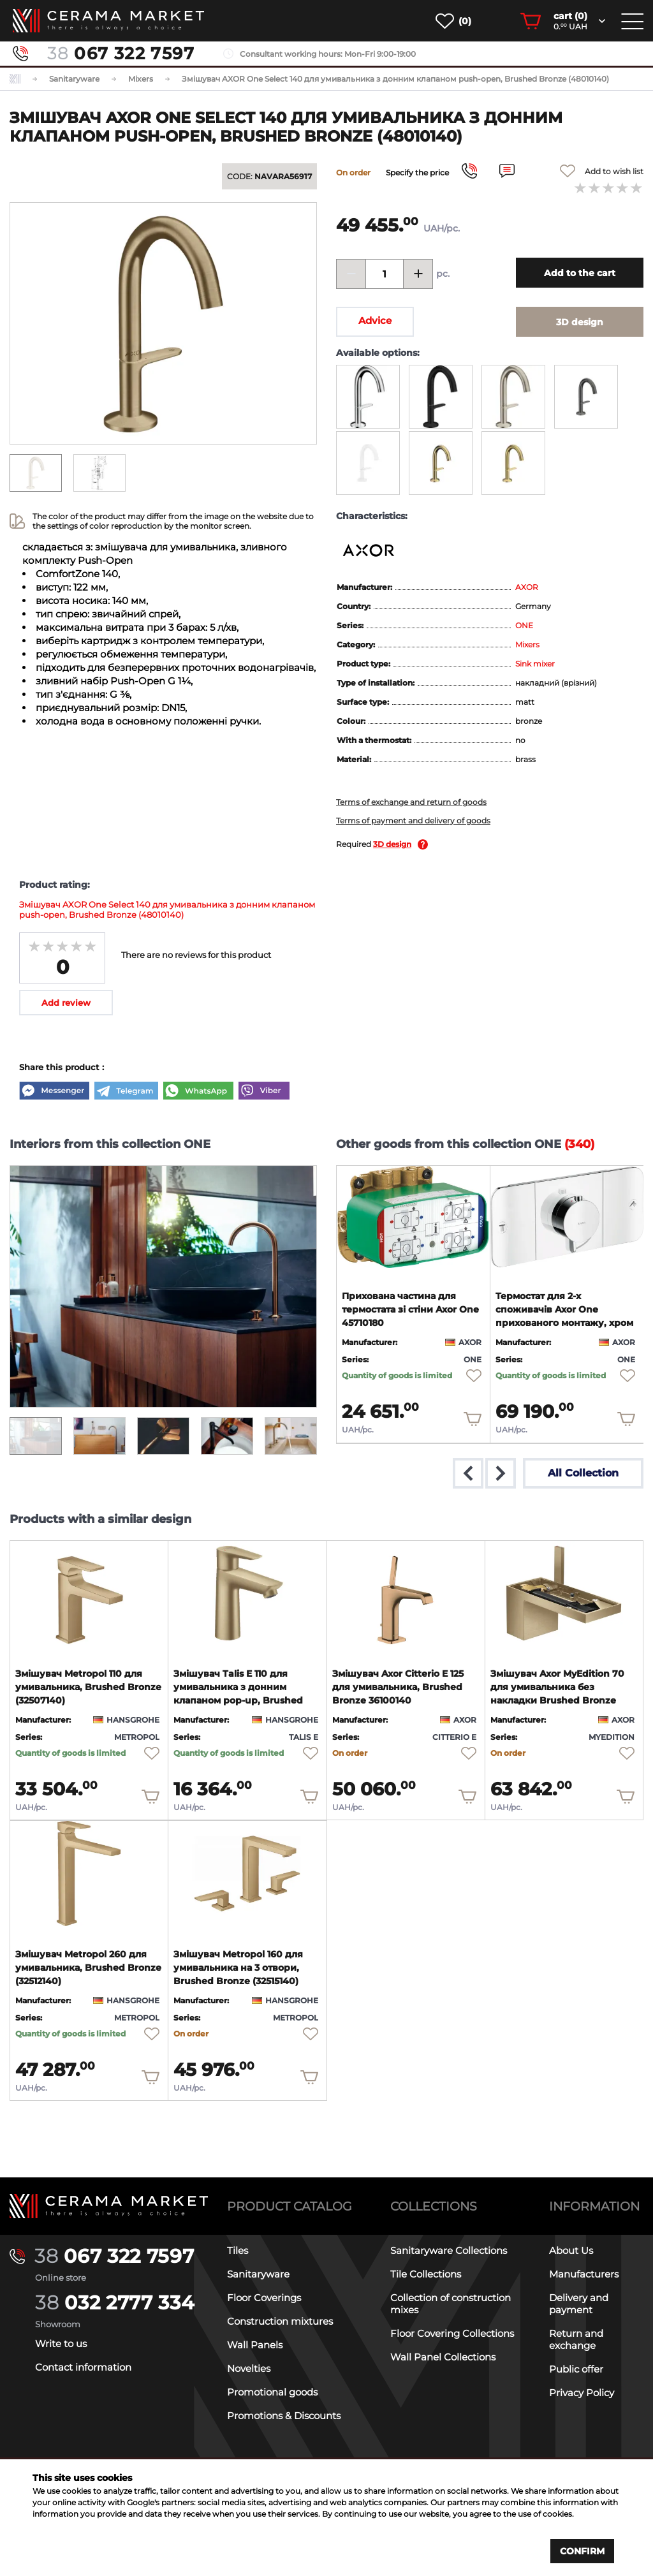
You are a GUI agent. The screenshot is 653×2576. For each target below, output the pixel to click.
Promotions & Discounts (284, 2416)
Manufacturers (584, 2274)
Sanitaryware (258, 2274)
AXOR (526, 587)
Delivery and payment (578, 2304)
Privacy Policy (581, 2393)
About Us (571, 2250)
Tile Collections (425, 2274)
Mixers (527, 644)
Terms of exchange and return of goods (411, 802)
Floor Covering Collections (452, 2333)
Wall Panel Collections (442, 2357)
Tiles (237, 2250)
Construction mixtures (280, 2321)
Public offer (576, 2369)
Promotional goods (272, 2392)
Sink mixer (535, 663)
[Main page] (109, 2206)
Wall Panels (254, 2345)
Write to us (61, 2343)
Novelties (248, 2368)
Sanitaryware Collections (448, 2250)
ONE (524, 625)
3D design (392, 844)
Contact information (83, 2367)
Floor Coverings (264, 2298)
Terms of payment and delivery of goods (413, 820)
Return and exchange (576, 2339)
